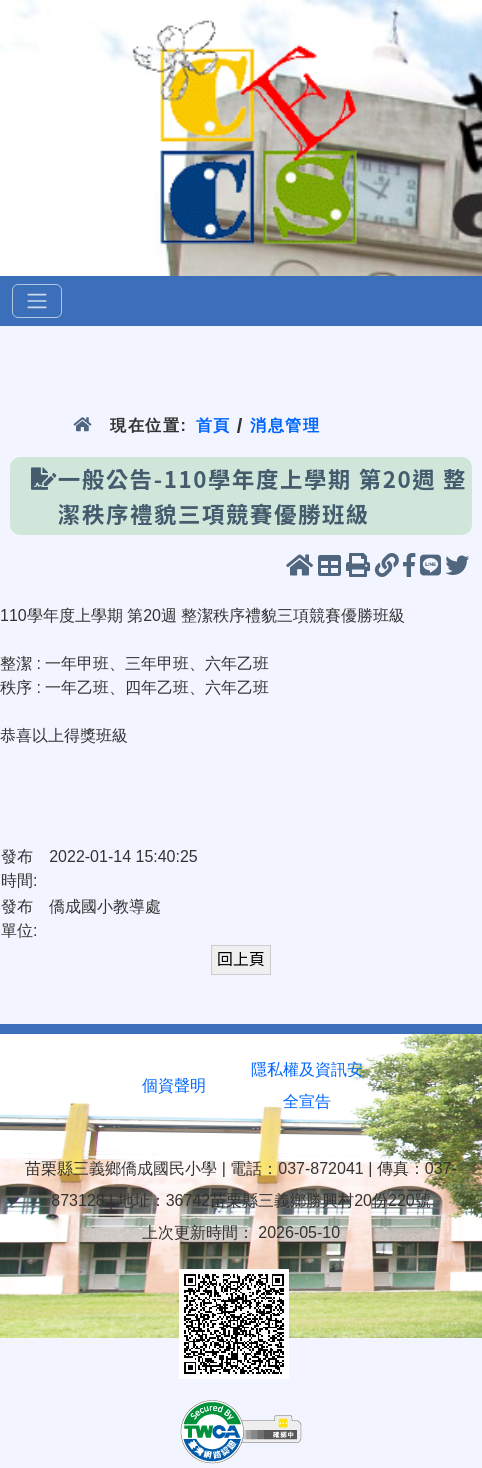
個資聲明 (174, 1085)
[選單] (37, 301)
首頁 (212, 425)
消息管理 (285, 425)
